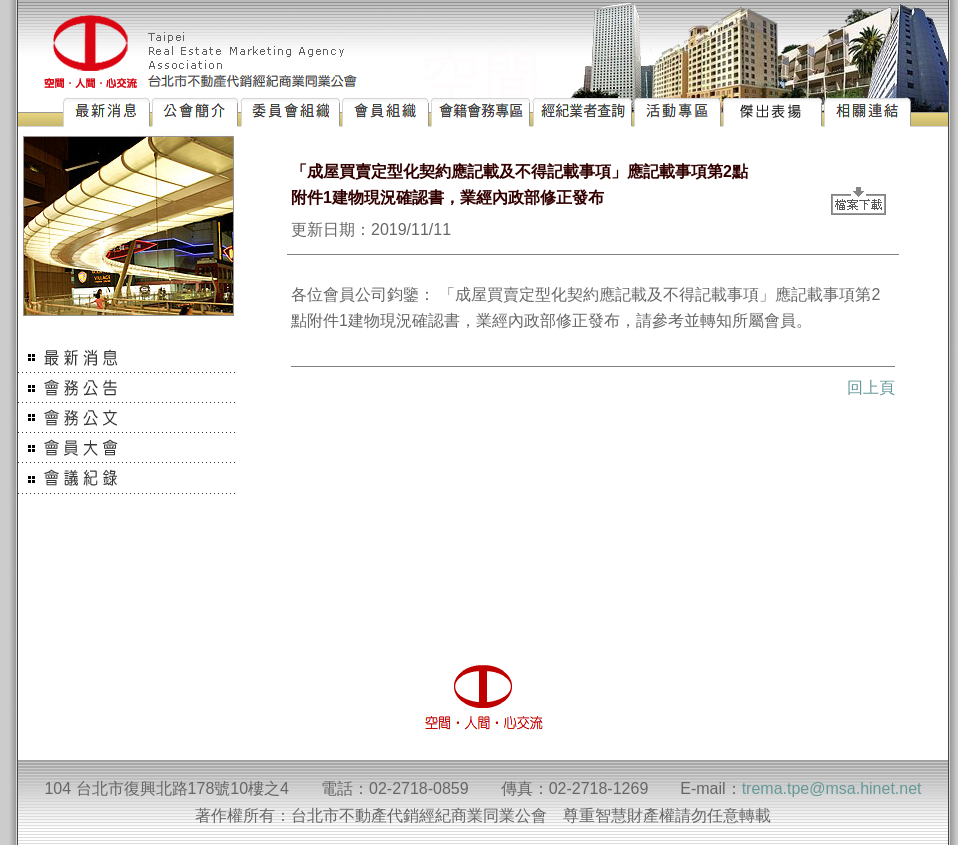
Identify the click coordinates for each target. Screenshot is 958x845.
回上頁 (871, 387)
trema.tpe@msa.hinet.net (832, 788)
